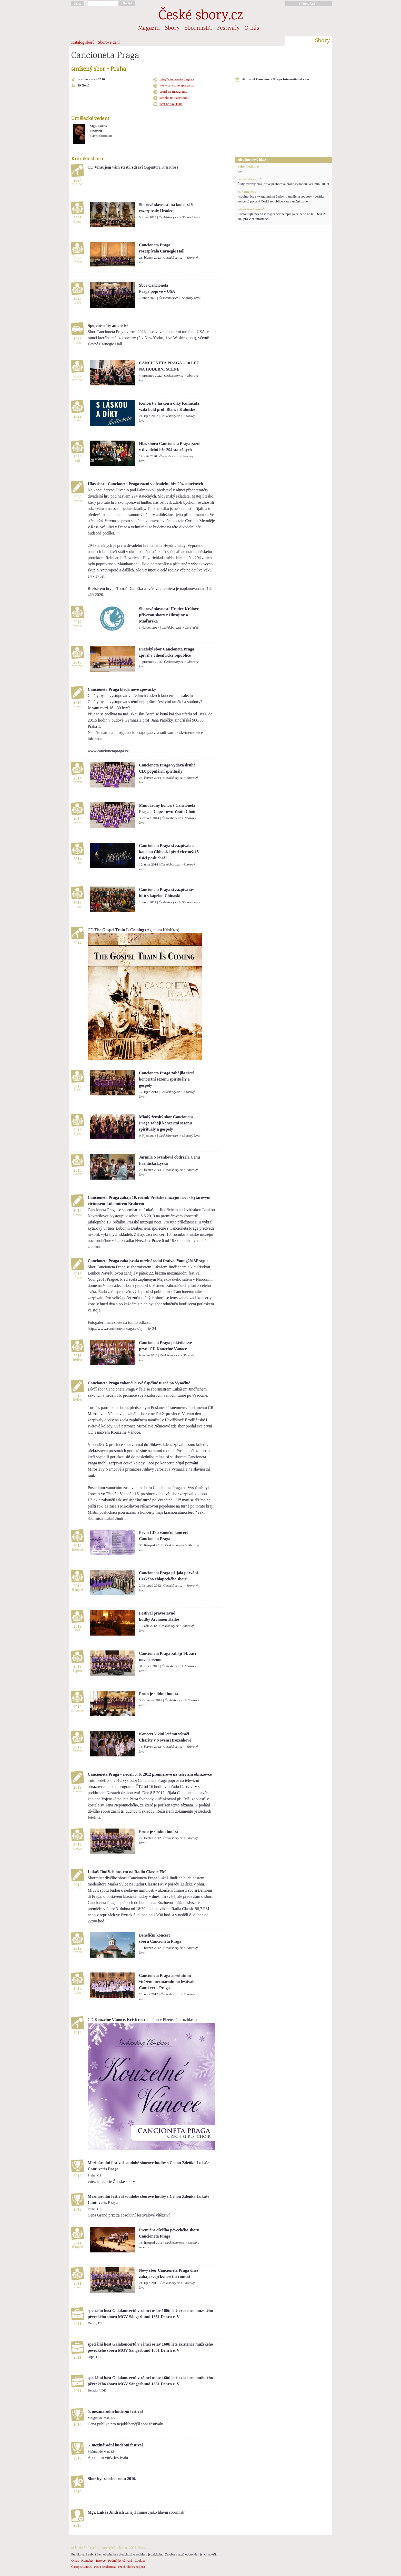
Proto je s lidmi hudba (158, 1694)
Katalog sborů (82, 42)
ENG (77, 4)
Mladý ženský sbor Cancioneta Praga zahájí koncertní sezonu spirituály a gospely (166, 1123)
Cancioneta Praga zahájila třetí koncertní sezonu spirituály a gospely (166, 1079)
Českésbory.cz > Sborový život (179, 217)
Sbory (172, 28)
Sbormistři (198, 28)
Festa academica (105, 2567)
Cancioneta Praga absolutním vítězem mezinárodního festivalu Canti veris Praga (167, 1981)
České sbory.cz (200, 16)
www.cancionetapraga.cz (176, 85)
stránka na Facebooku (174, 98)
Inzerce (101, 2560)
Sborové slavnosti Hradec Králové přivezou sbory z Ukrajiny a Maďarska (169, 615)
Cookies (140, 2560)
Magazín (149, 28)
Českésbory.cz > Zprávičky (180, 627)
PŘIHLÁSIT (308, 4)
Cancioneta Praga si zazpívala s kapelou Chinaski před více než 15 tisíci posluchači (169, 851)
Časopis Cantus (81, 2567)
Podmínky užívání (120, 2560)
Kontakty (87, 2560)
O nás (252, 28)
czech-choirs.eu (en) (131, 2567)
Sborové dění (109, 42)
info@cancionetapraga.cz (176, 79)
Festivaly (228, 28)
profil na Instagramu (173, 91)
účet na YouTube (170, 104)
